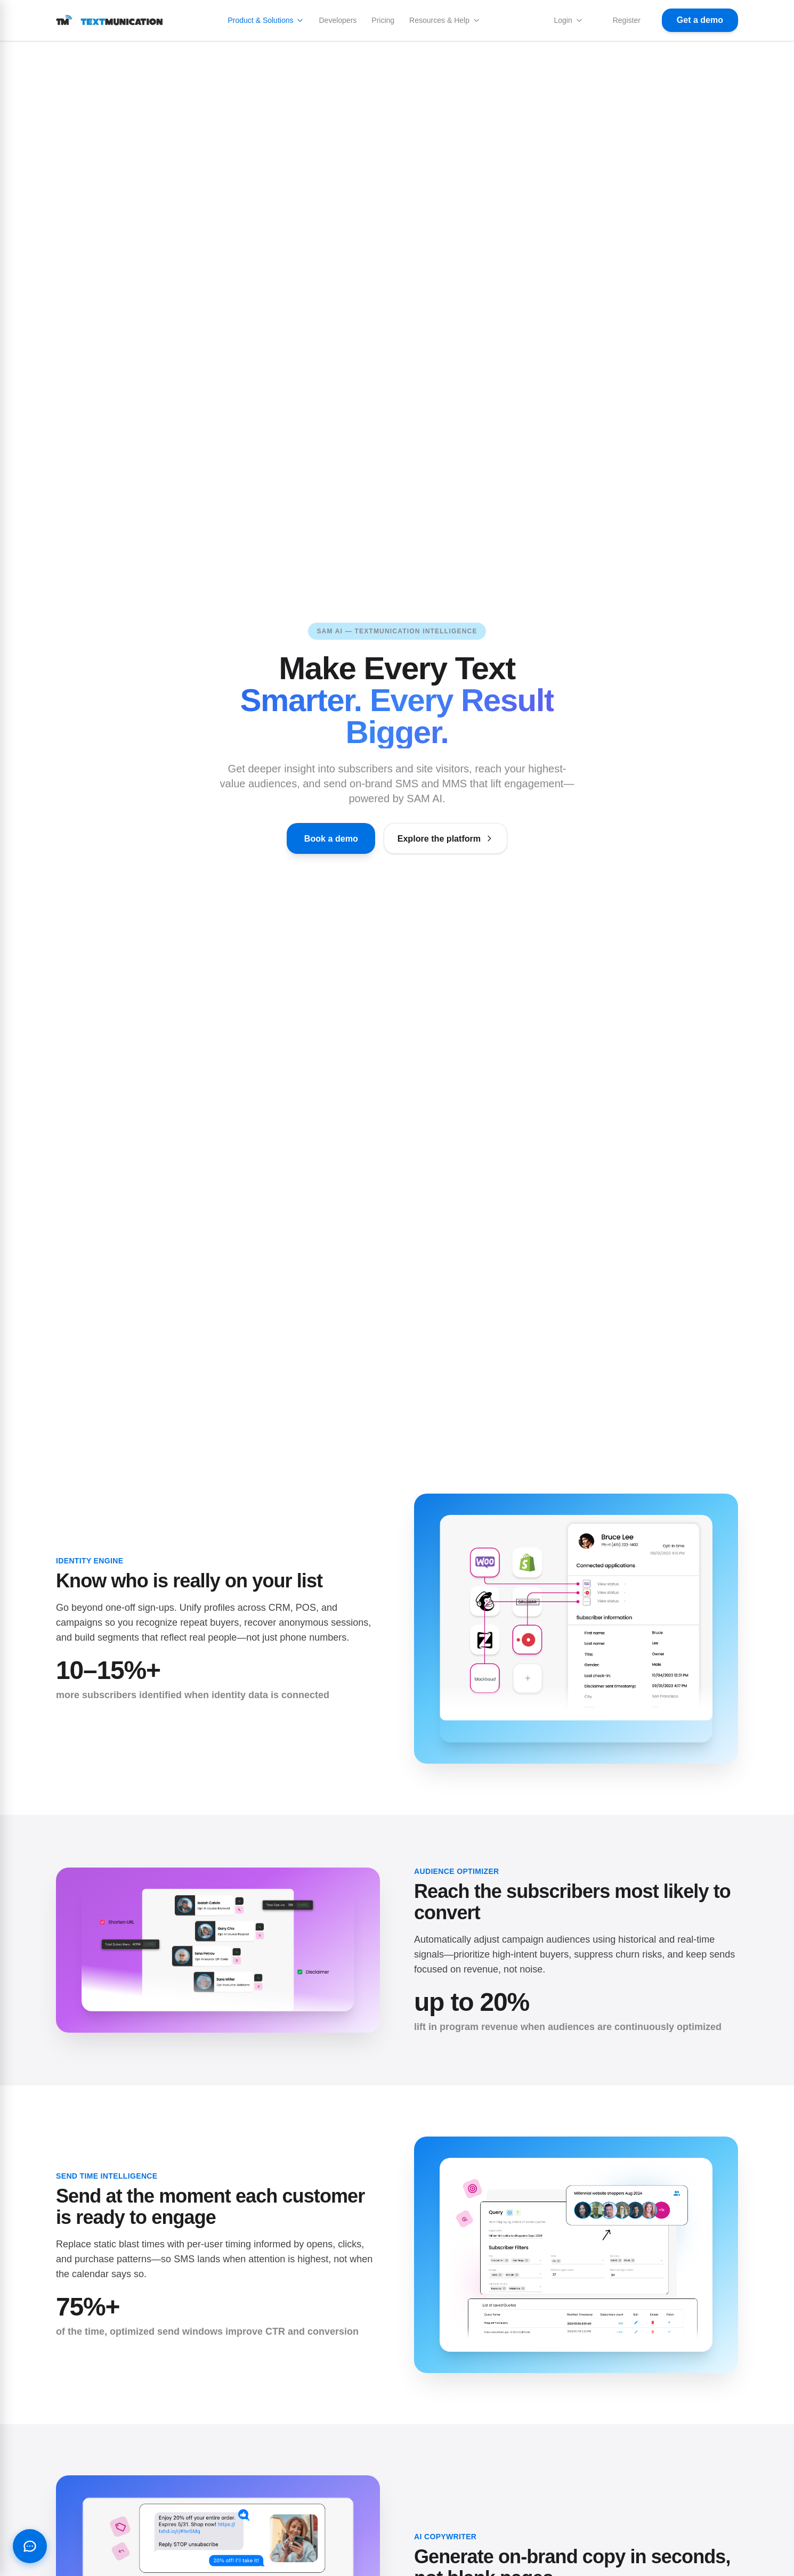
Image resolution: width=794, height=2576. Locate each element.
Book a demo (322, 838)
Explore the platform (453, 838)
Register (627, 20)
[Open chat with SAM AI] (30, 2546)
